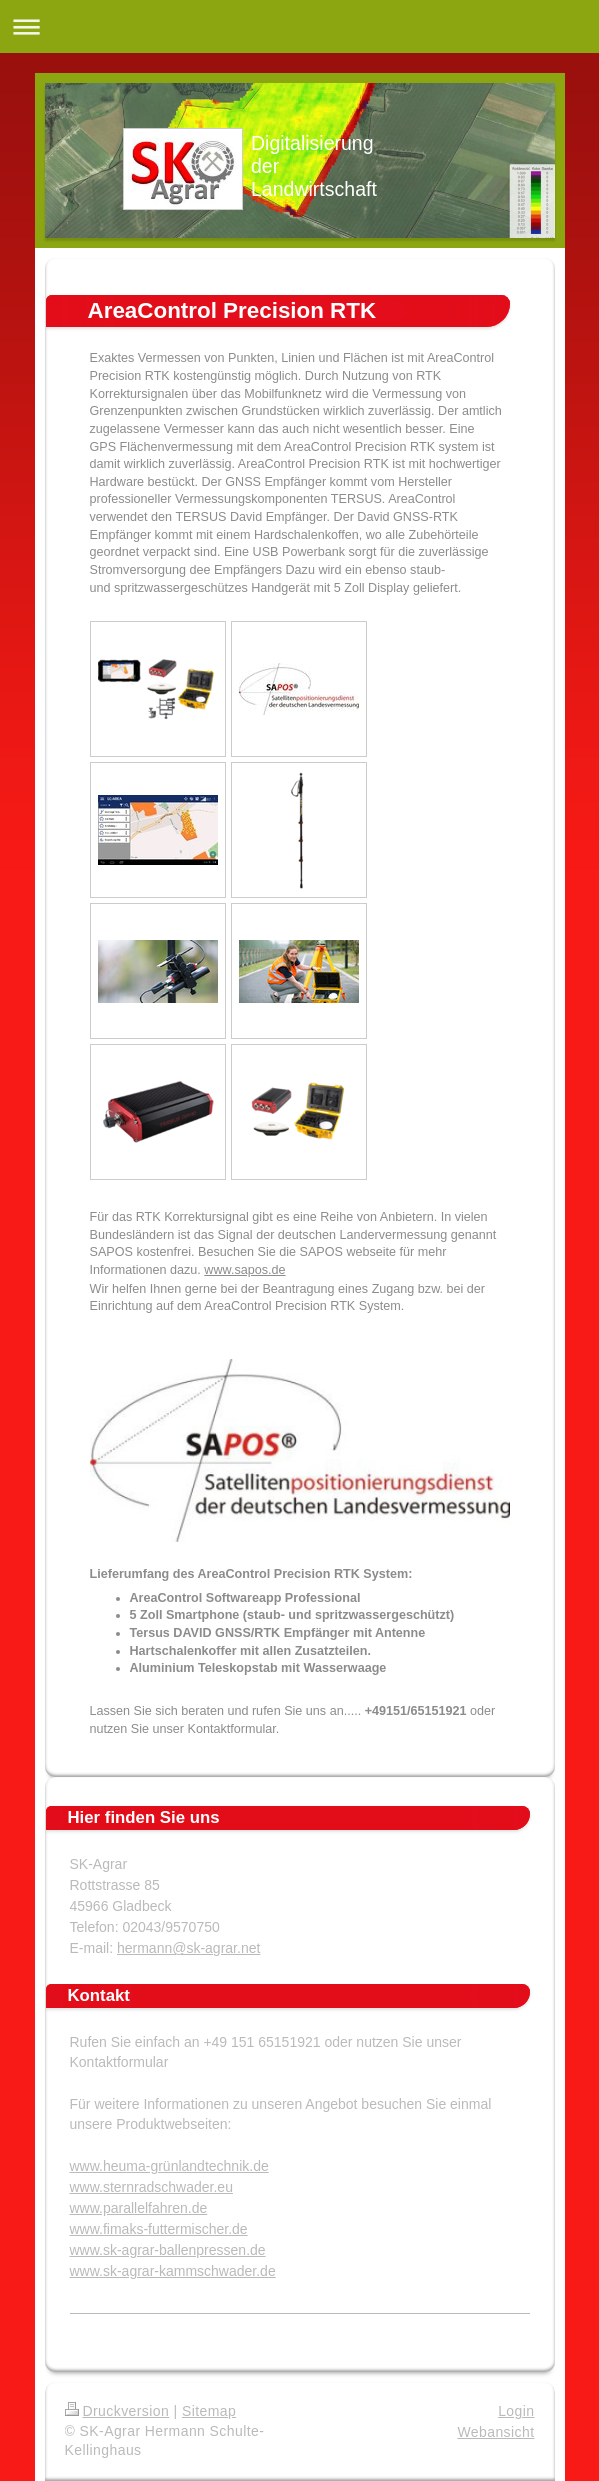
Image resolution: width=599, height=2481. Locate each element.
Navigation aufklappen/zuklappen (299, 26)
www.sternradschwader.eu (151, 2187)
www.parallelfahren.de (139, 2208)
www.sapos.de (244, 1270)
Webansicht (495, 2432)
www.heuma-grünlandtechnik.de (169, 2166)
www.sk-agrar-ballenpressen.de (168, 2250)
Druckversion (117, 2411)
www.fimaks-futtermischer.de (159, 2229)
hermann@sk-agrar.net (188, 1948)
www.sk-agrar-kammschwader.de (173, 2271)
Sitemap (209, 2411)
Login (516, 2411)
